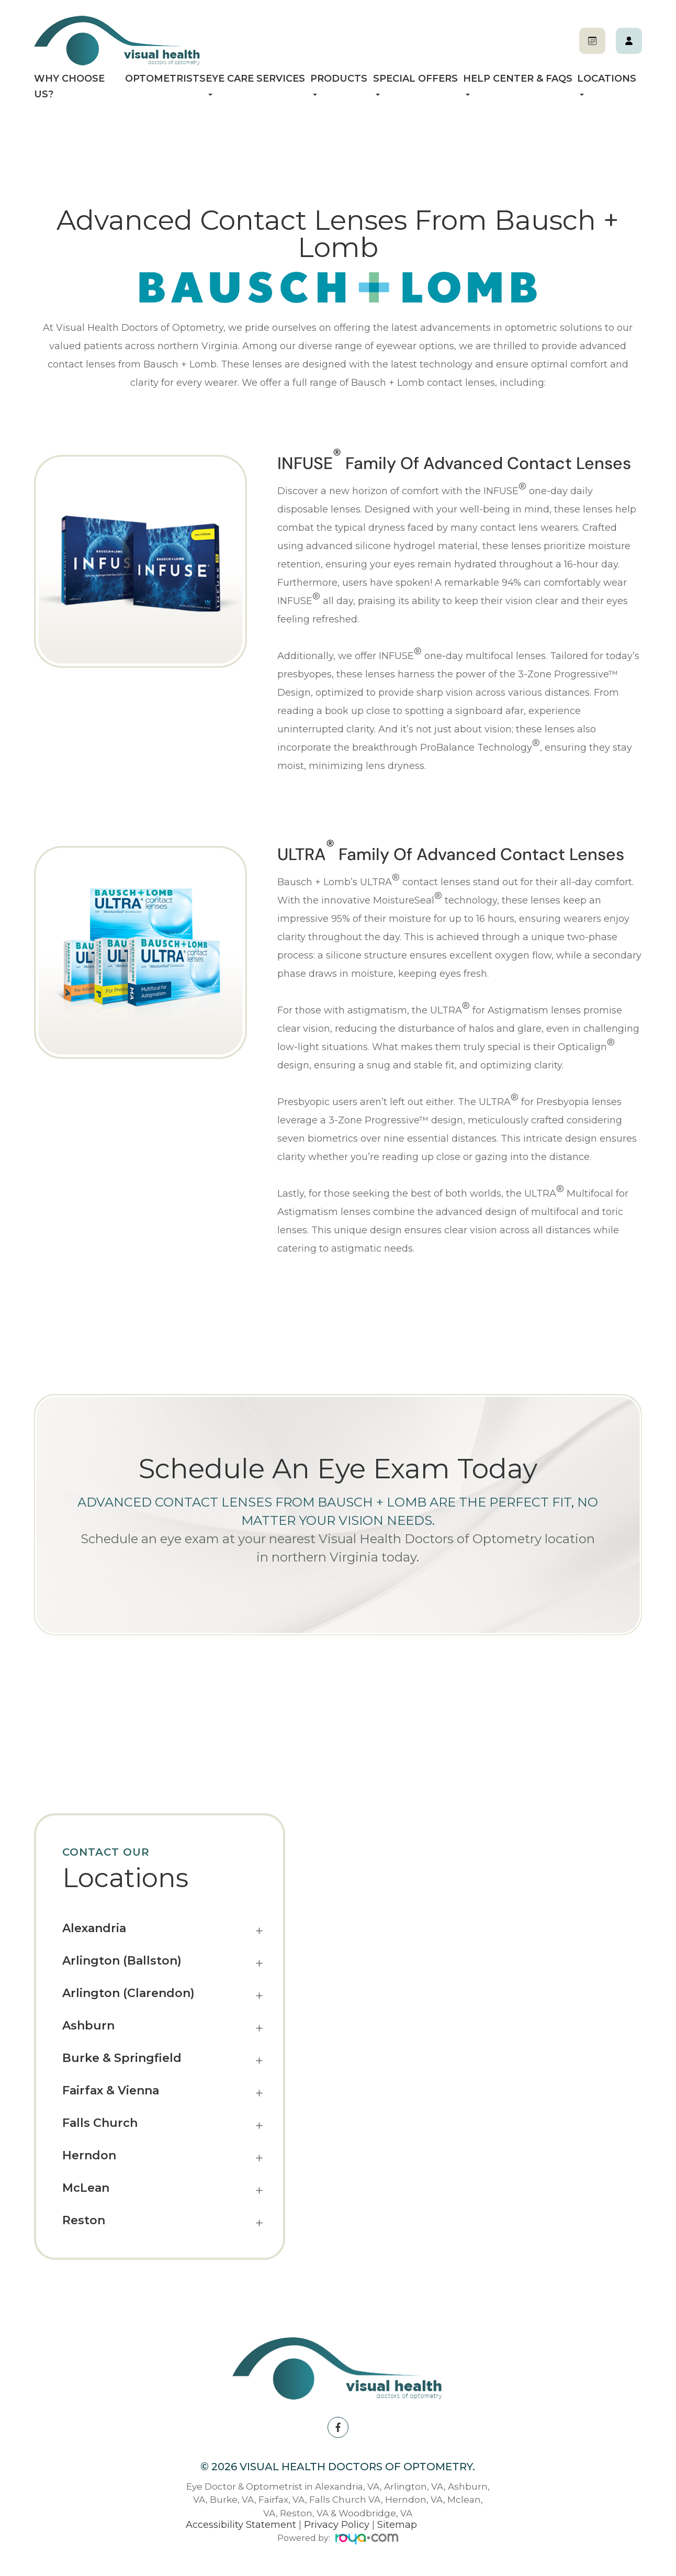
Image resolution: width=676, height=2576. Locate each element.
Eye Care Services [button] (255, 84)
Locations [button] (606, 84)
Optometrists (165, 78)
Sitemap (397, 2524)
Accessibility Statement (241, 2524)
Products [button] (338, 84)
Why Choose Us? (69, 86)
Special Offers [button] (415, 84)
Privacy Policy (336, 2524)
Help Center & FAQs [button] (517, 84)
